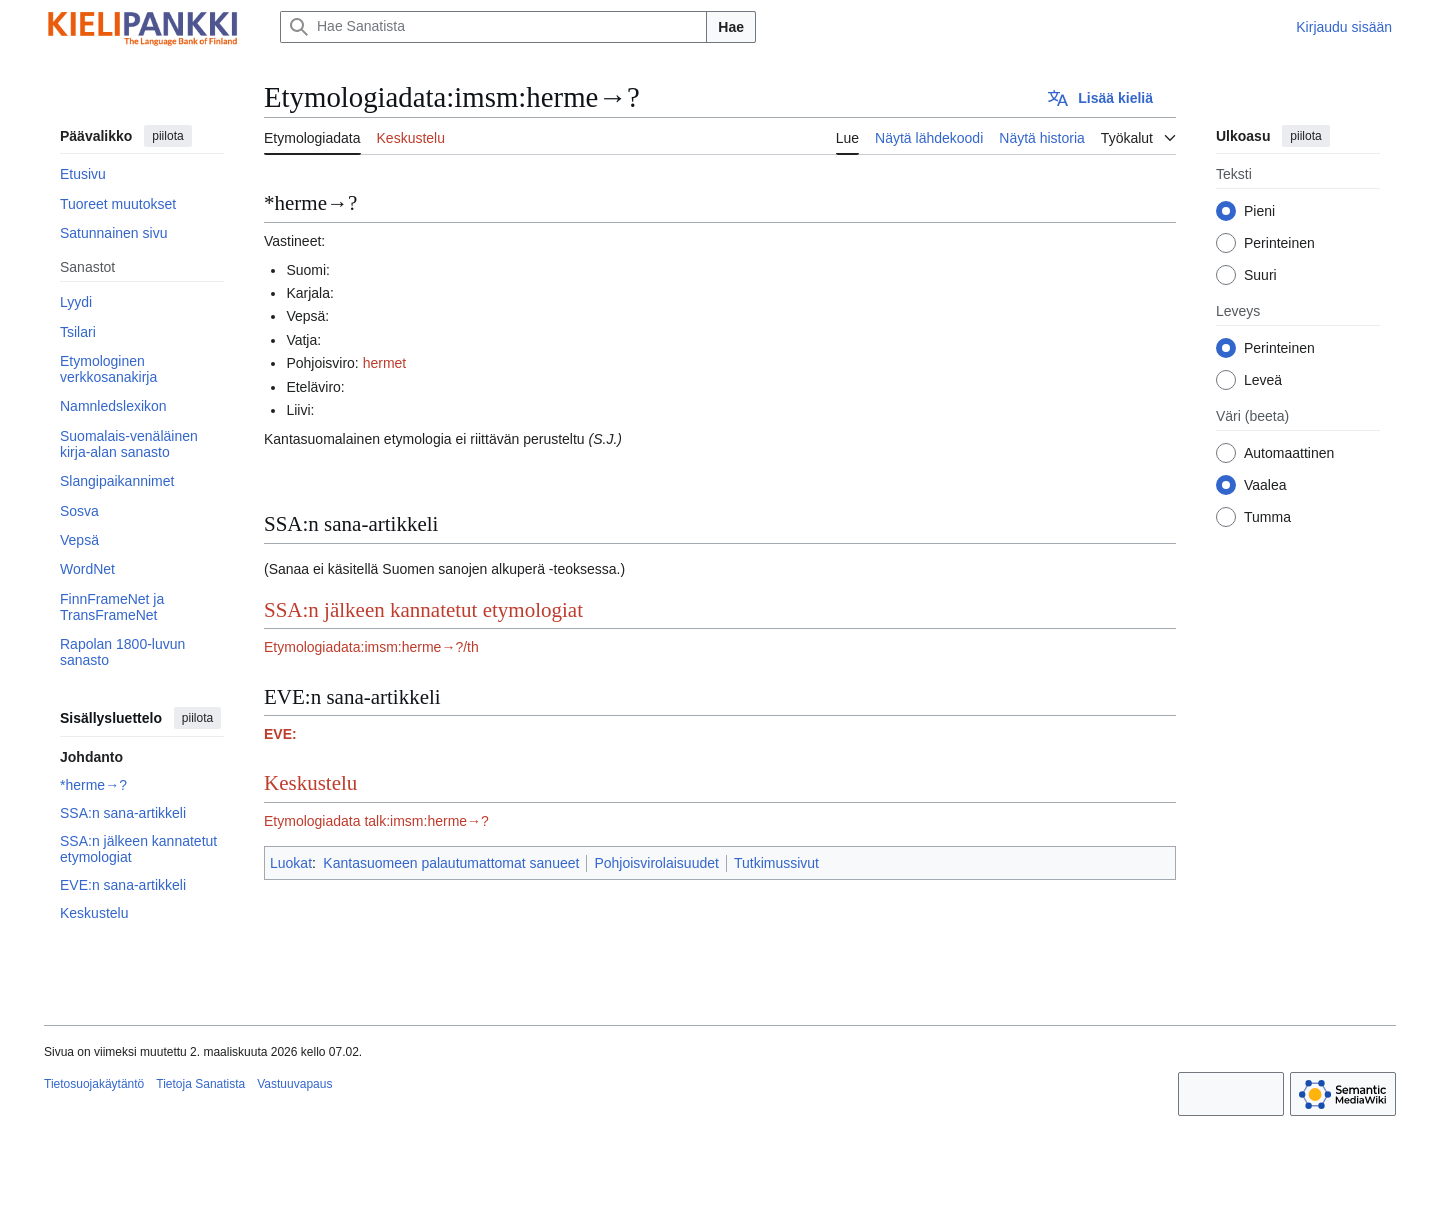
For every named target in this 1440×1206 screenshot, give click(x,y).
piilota (167, 136)
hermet (385, 363)
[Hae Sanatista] (493, 27)
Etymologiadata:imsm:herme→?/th (371, 647)
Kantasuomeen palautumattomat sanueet (451, 863)
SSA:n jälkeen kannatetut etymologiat (423, 610)
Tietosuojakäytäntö (94, 1084)
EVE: (280, 734)
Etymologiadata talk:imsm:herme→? (376, 821)
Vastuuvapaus (294, 1084)
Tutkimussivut (776, 863)
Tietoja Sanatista (200, 1084)
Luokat (291, 863)
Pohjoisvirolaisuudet (656, 863)
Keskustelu (310, 783)
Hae (731, 27)
